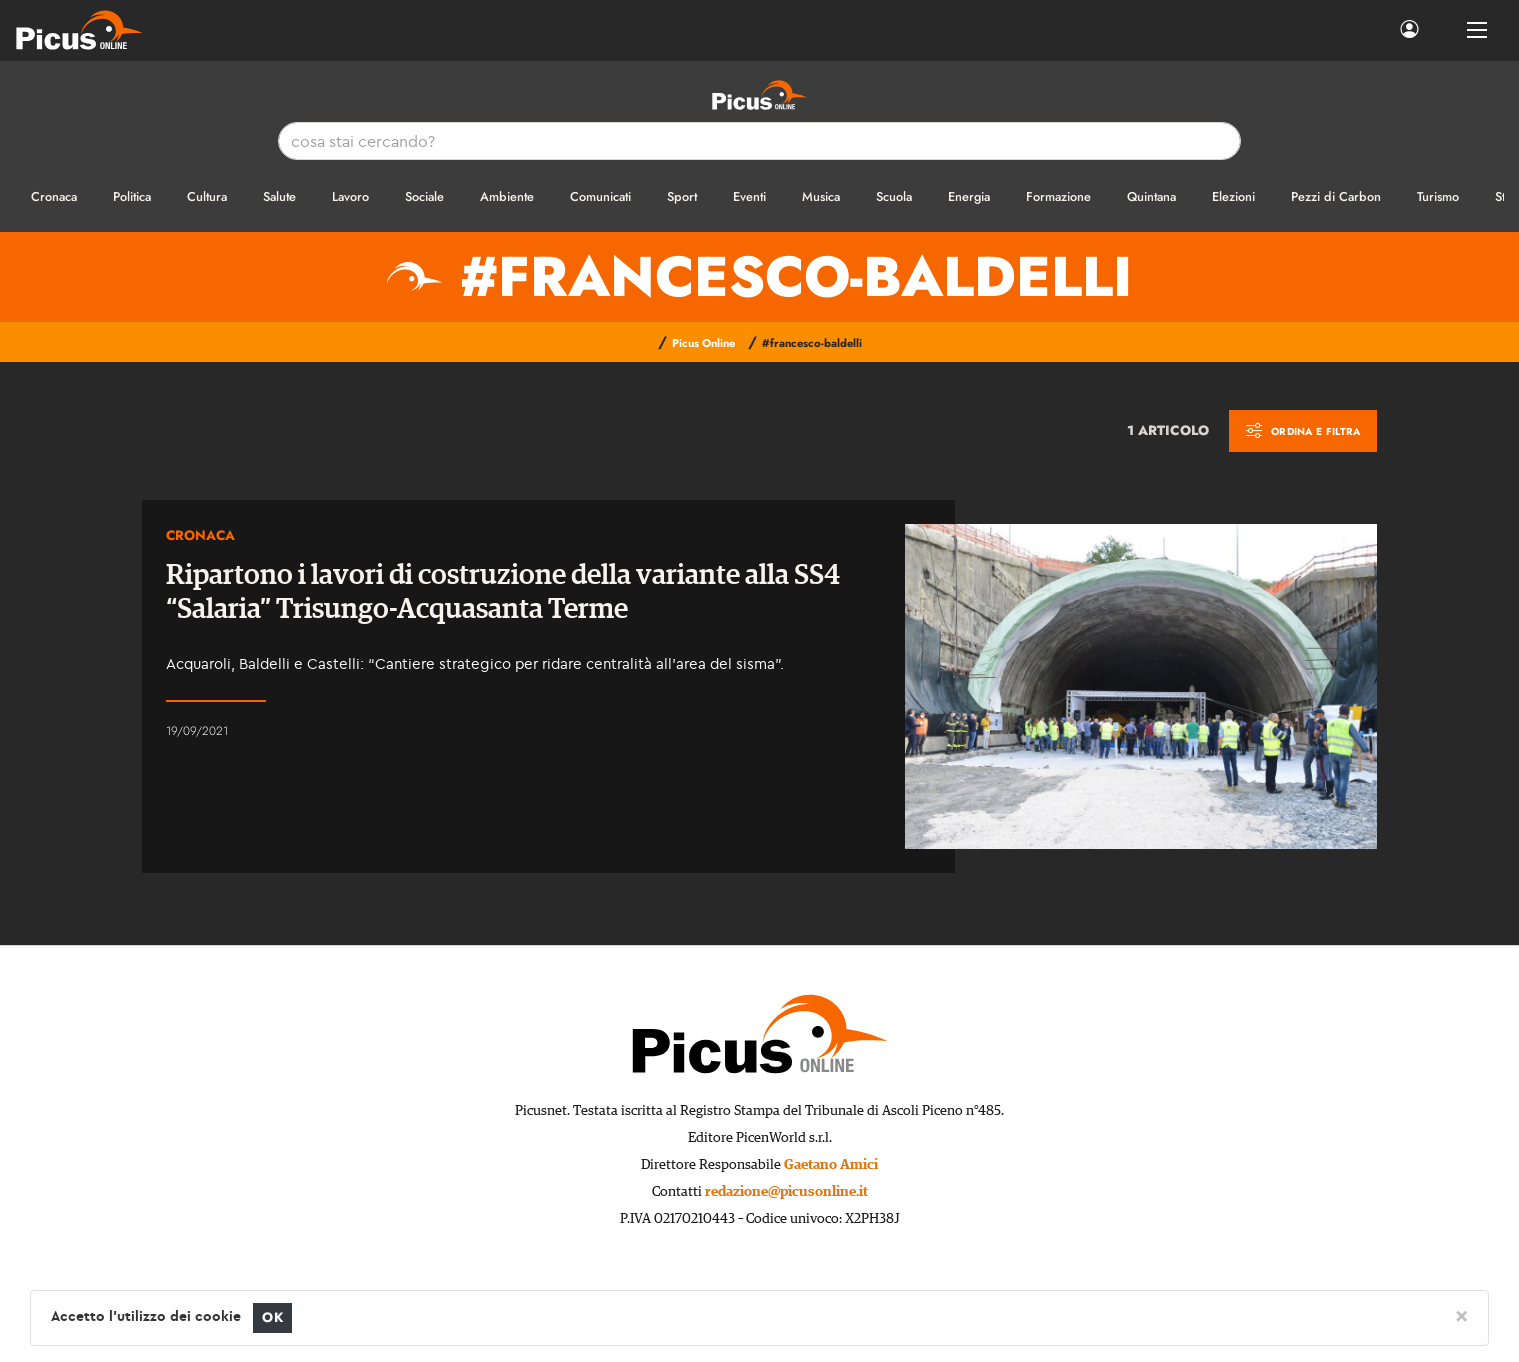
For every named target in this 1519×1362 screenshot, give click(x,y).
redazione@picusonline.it (786, 1192)
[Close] (1461, 1315)
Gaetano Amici (831, 1165)
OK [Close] (272, 1317)
